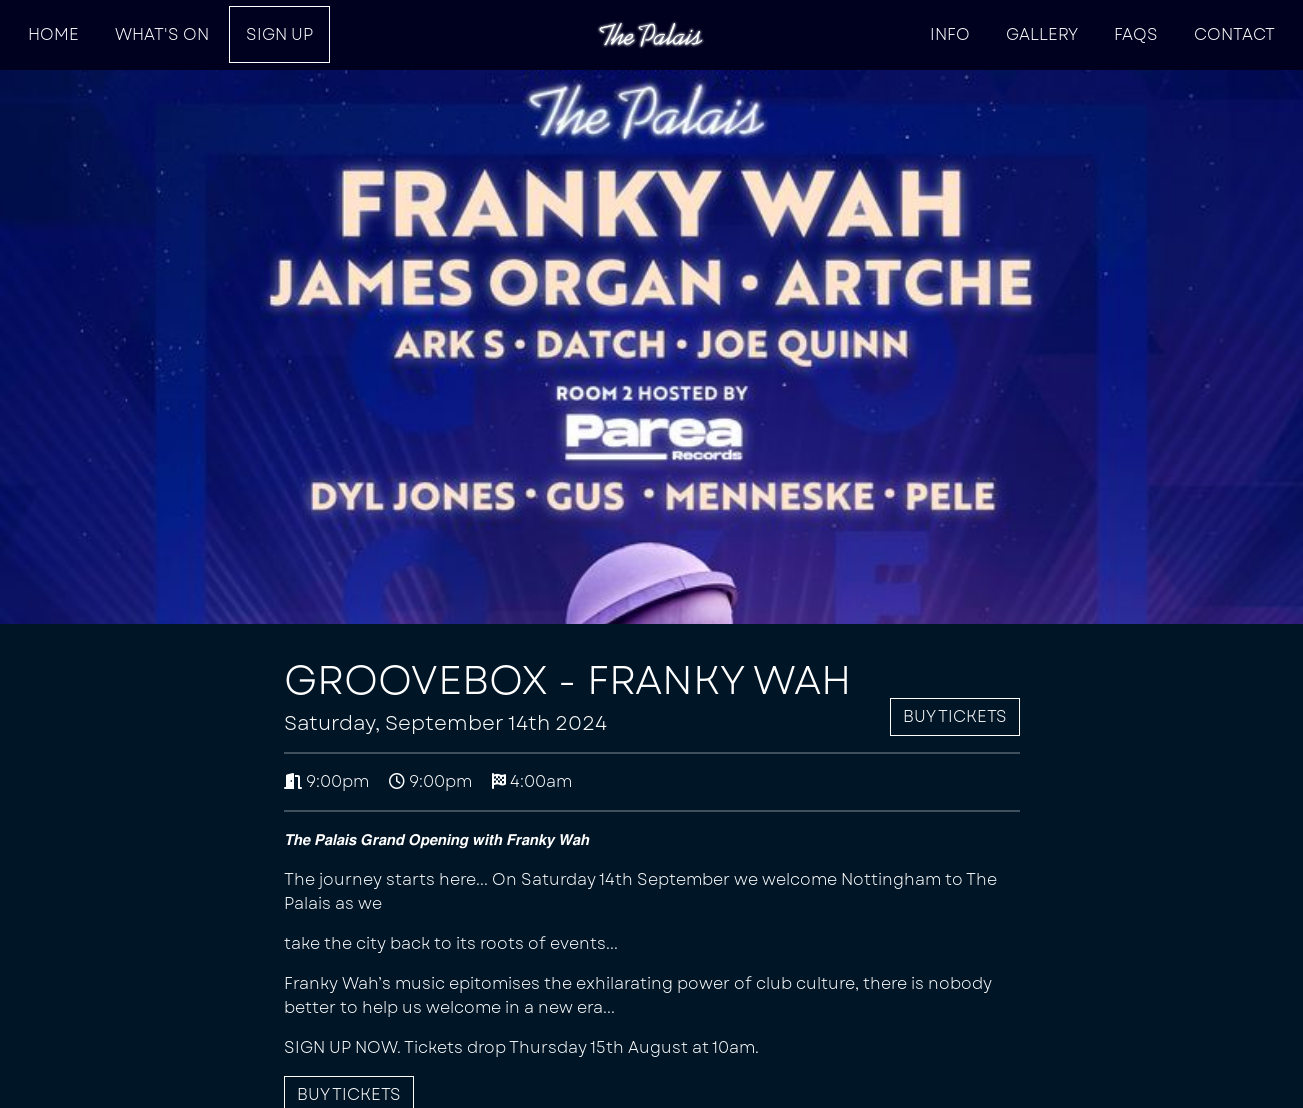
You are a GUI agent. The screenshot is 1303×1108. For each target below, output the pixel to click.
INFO (950, 34)
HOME (53, 34)
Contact (1234, 34)
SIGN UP (279, 34)
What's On (162, 34)
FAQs (1136, 34)
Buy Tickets (955, 716)
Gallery (1042, 34)
